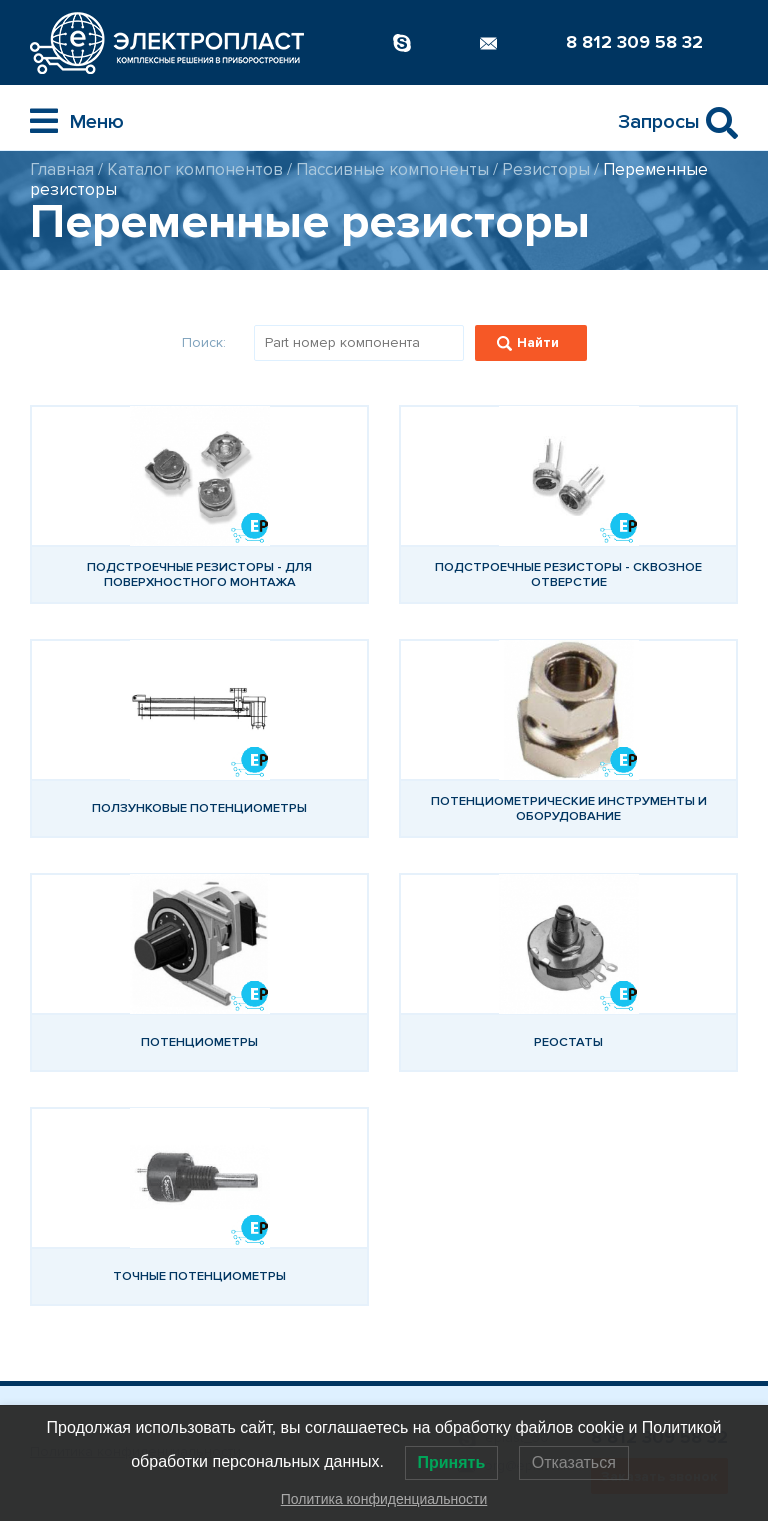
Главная (62, 169)
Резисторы (546, 169)
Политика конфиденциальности (384, 1499)
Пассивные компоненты (392, 169)
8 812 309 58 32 (634, 42)
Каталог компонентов (195, 169)
